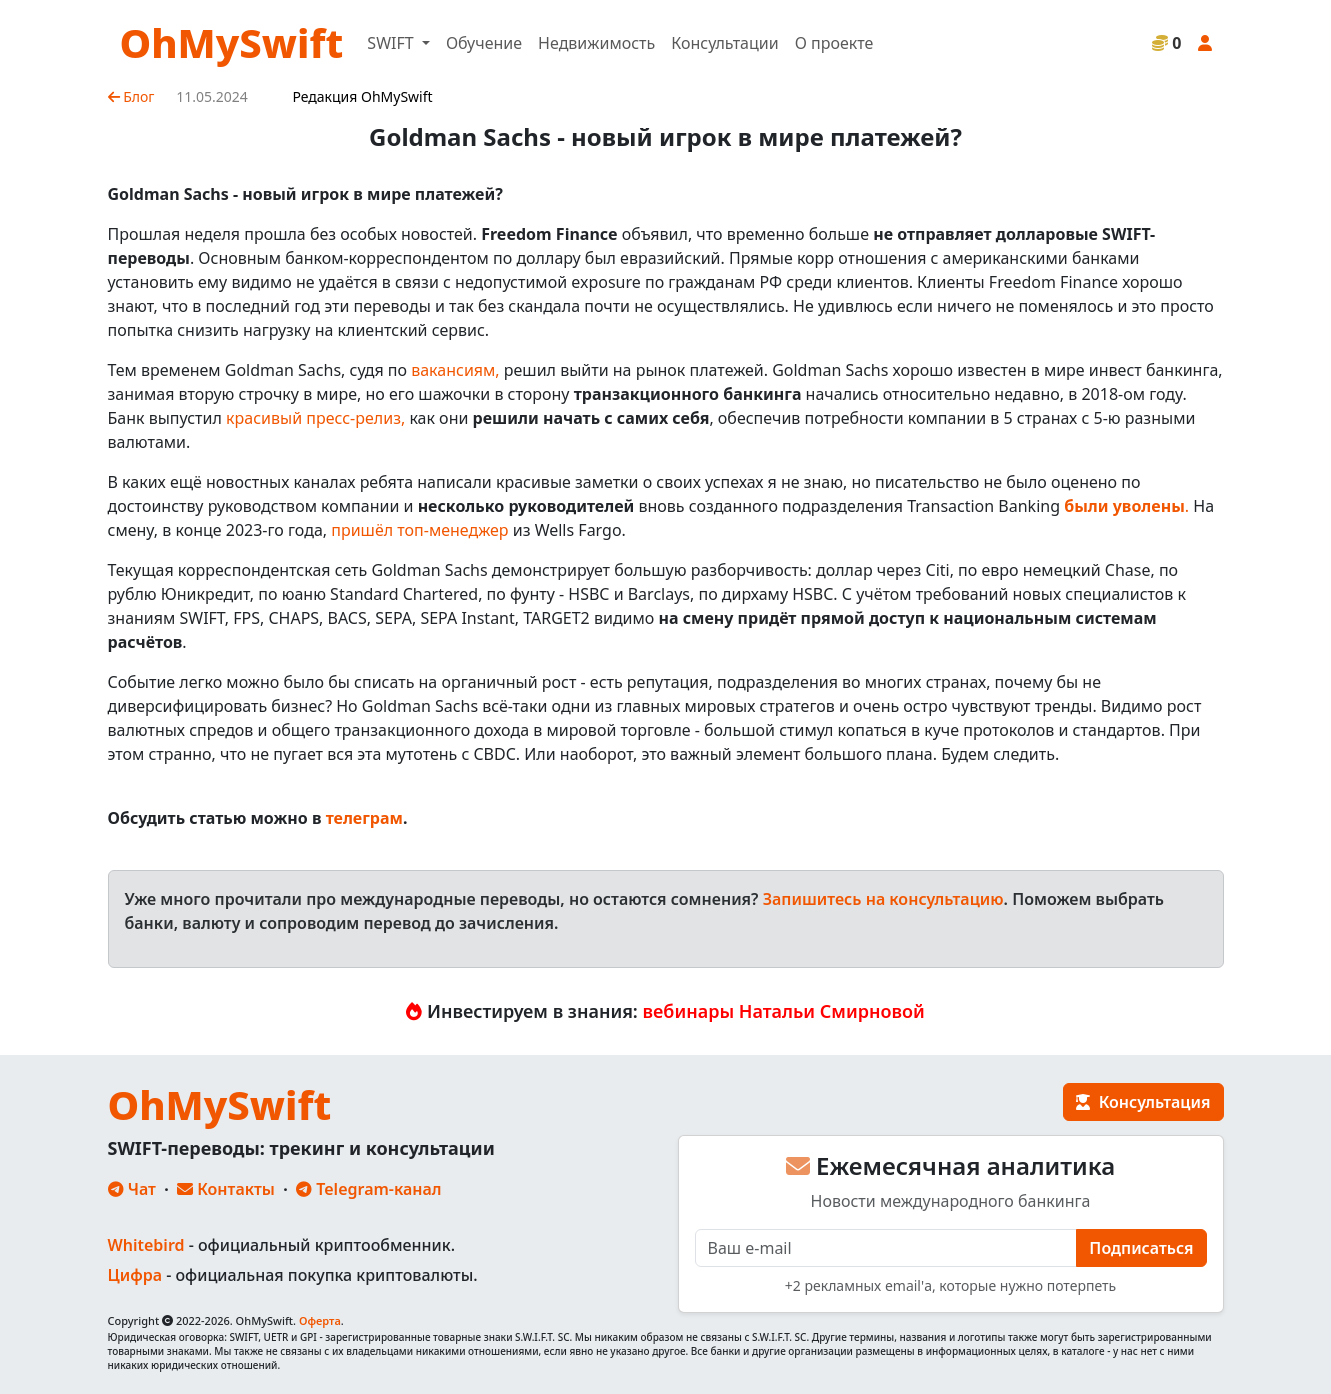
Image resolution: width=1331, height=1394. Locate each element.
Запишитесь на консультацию (883, 899)
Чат (132, 1189)
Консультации (724, 43)
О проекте (834, 43)
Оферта (320, 1320)
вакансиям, (455, 370)
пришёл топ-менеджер (419, 530)
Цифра (135, 1275)
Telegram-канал (368, 1189)
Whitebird (146, 1245)
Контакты (226, 1189)
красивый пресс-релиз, (315, 418)
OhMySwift (232, 42)
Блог (131, 96)
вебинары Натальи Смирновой (784, 1011)
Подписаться (1141, 1248)
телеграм (364, 818)
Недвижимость (596, 43)
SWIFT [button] (392, 43)
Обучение (484, 43)
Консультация (1143, 1102)
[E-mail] (886, 1248)
